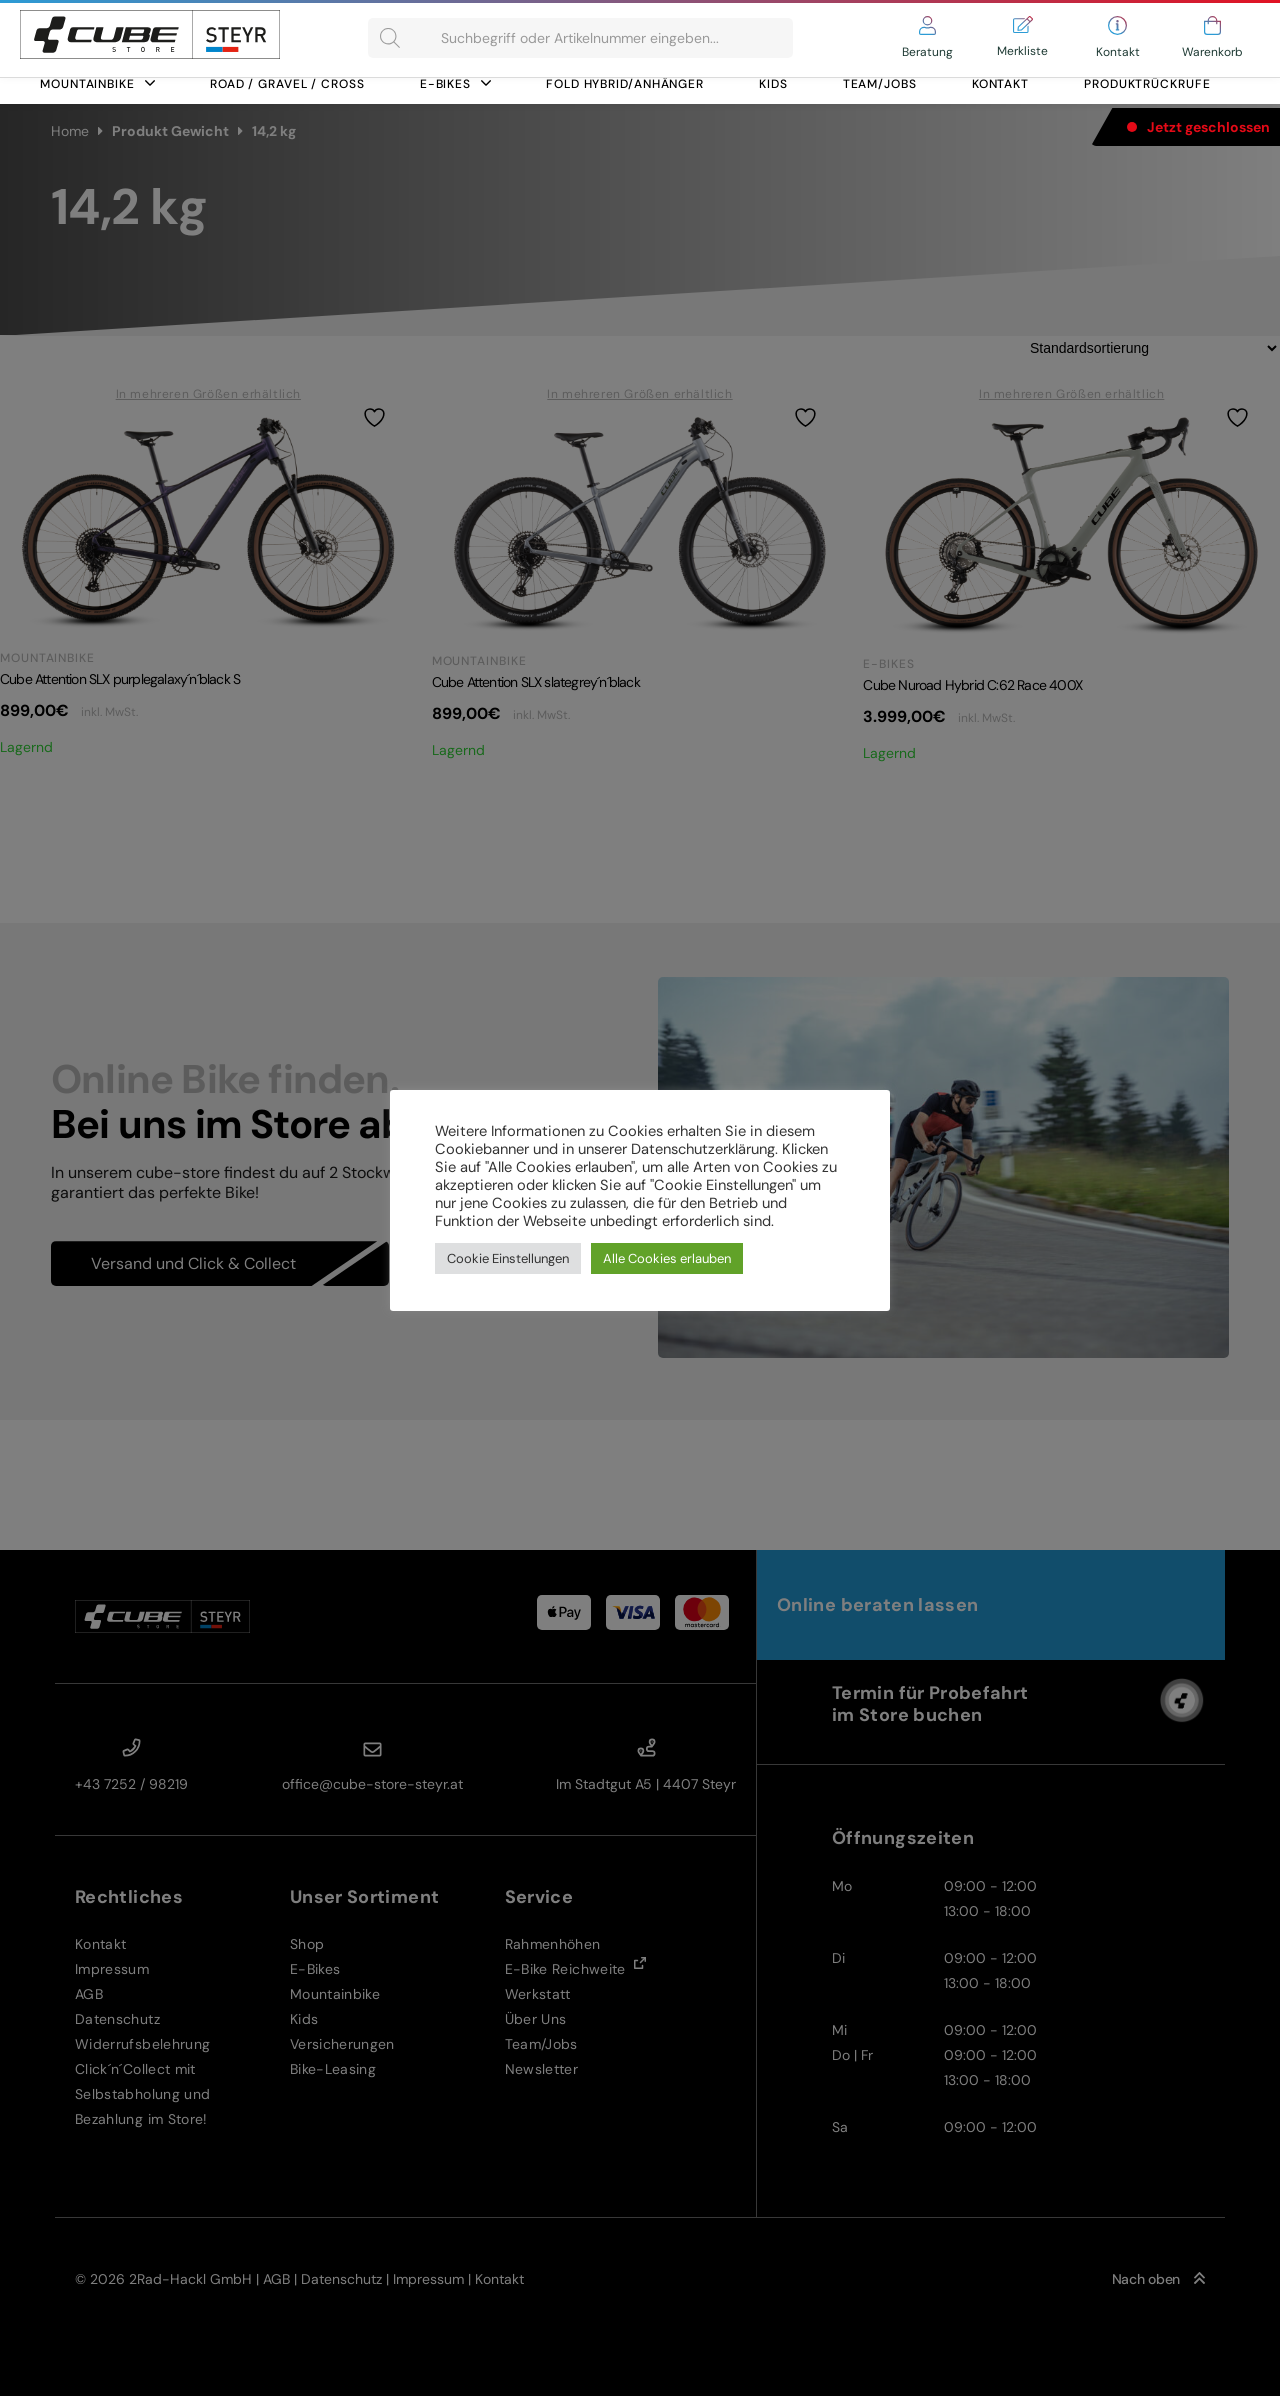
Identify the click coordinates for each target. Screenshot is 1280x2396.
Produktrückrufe (1147, 84)
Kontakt (1000, 84)
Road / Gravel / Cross (287, 84)
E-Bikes (455, 84)
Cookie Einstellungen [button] (508, 1258)
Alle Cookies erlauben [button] (667, 1258)
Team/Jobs (880, 84)
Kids (773, 84)
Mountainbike (97, 84)
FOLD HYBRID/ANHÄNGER (625, 84)
